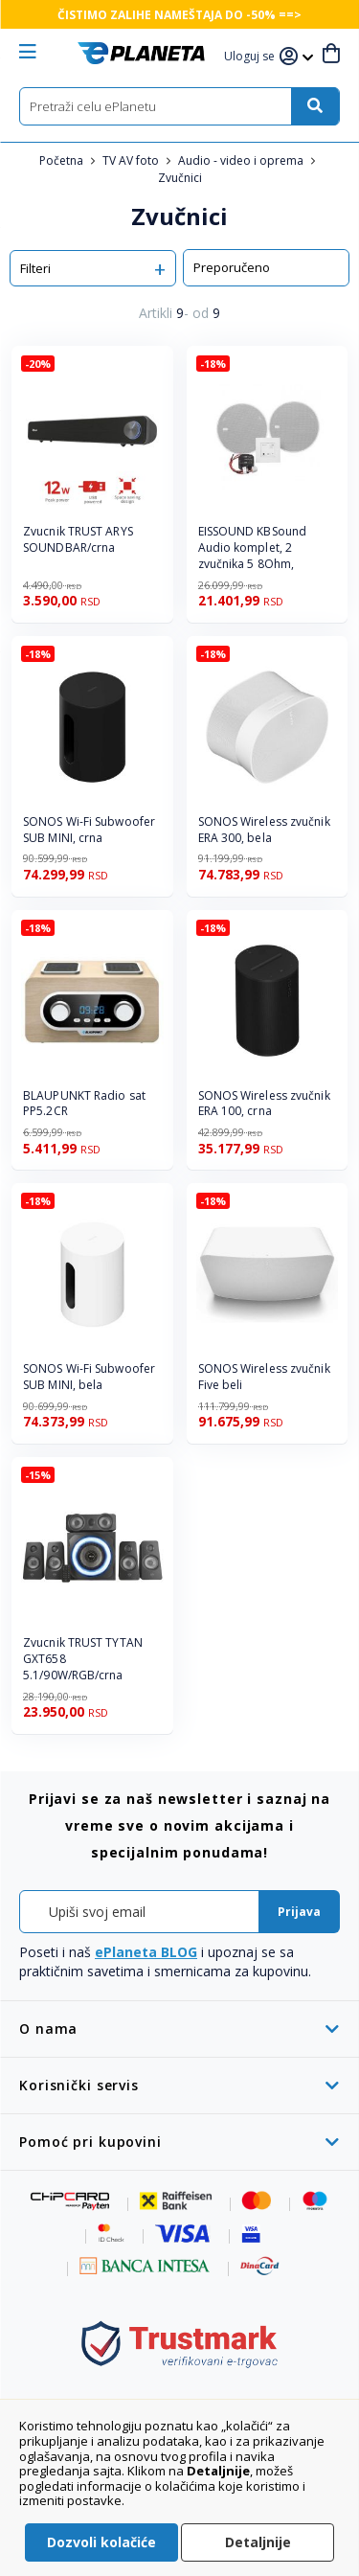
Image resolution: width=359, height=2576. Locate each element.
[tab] (179, 2028)
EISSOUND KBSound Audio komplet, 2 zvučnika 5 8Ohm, (252, 548)
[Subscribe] (299, 1911)
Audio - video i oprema (242, 160)
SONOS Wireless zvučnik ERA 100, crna (264, 1104)
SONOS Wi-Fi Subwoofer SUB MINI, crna (89, 830)
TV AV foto (132, 160)
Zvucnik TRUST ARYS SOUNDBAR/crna (78, 540)
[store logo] (141, 53)
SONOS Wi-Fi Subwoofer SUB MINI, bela (89, 1377)
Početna (62, 160)
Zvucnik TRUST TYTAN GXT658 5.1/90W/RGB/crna (83, 1659)
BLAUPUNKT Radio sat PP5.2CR (84, 1104)
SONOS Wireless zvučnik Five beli (264, 1377)
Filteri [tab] (35, 268)
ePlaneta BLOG (146, 1952)
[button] (252, 57)
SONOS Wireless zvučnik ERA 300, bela (264, 830)
